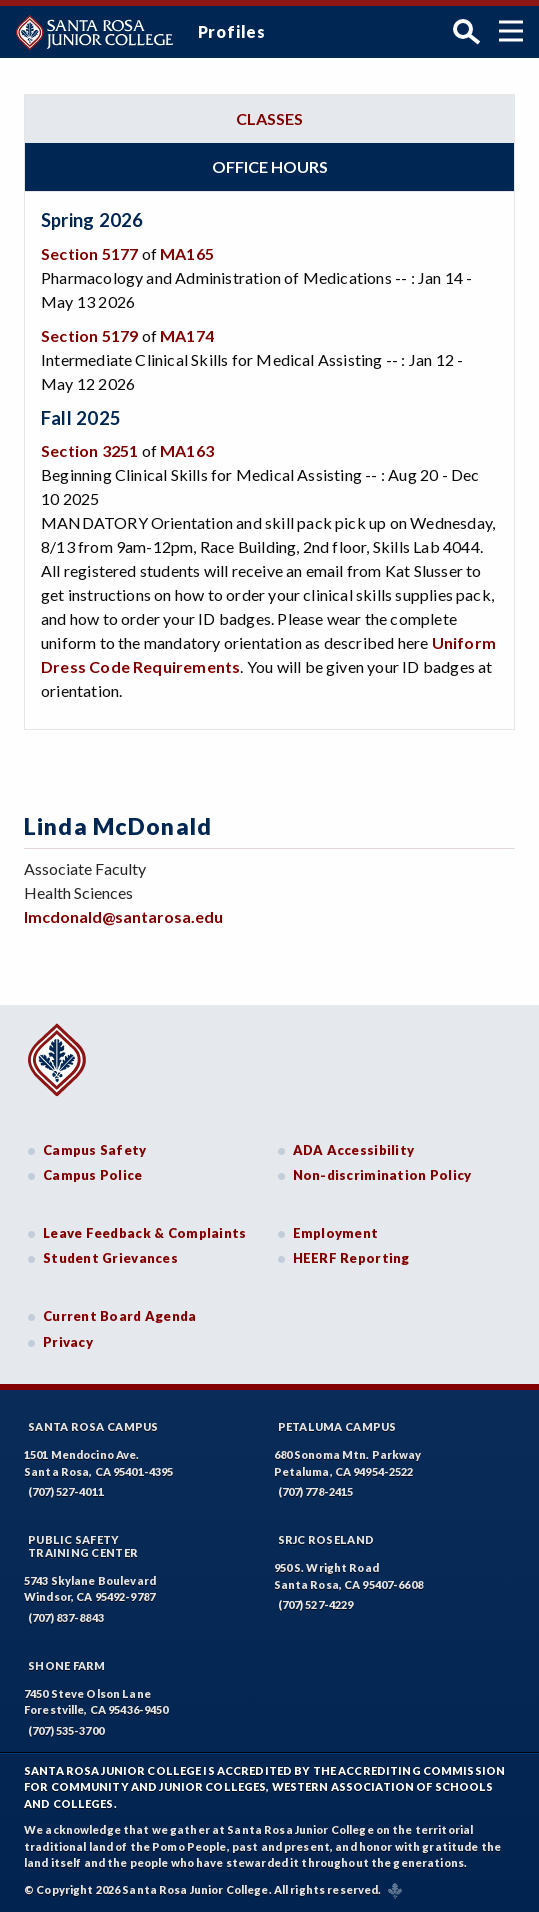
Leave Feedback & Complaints (144, 1233)
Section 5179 (89, 335)
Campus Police (93, 1175)
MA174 (187, 335)
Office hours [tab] (270, 166)
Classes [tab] (269, 118)
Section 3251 (89, 450)
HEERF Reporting (351, 1258)
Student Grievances (110, 1258)
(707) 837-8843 (66, 1617)
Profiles (232, 31)
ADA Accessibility (354, 1150)
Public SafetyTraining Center (83, 1546)
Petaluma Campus (337, 1426)
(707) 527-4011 (66, 1491)
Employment (336, 1233)
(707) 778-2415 (316, 1491)
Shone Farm (67, 1665)
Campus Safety (95, 1150)
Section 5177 (89, 253)
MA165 (187, 253)
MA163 (187, 450)
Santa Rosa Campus (93, 1426)
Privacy (68, 1342)
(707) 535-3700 (66, 1730)
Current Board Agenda (120, 1316)
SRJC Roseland (326, 1539)
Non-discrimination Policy (382, 1175)
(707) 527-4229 (316, 1604)
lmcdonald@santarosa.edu (123, 916)
